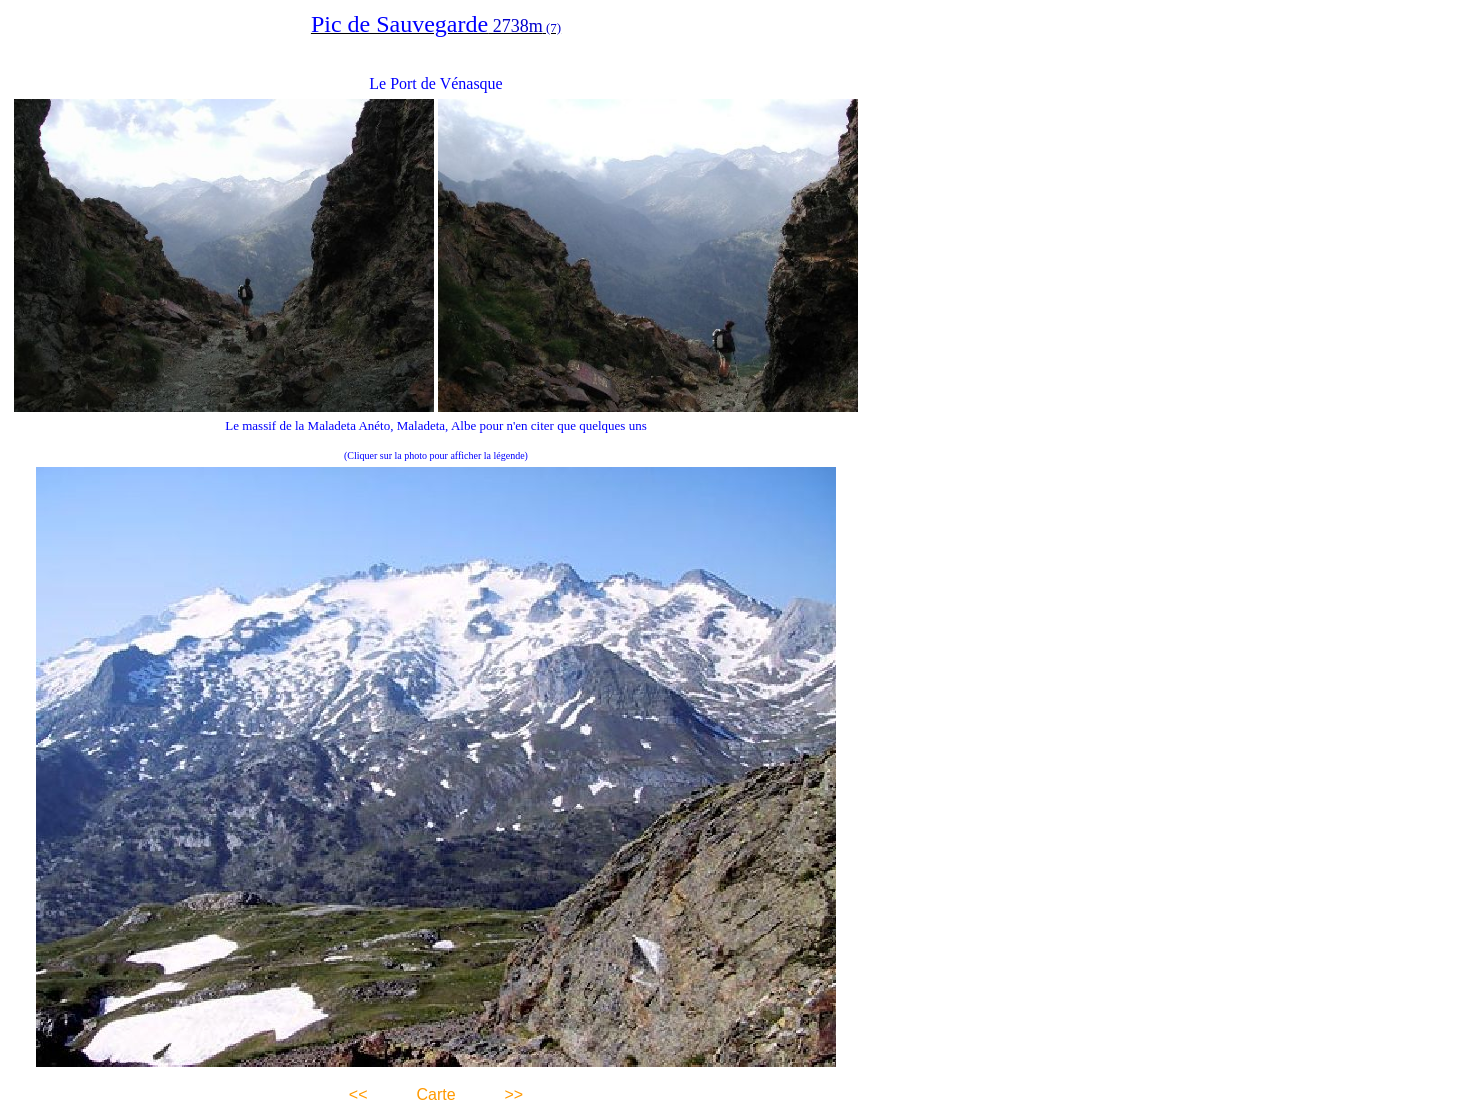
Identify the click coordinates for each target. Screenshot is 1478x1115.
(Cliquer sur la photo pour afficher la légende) (436, 455)
